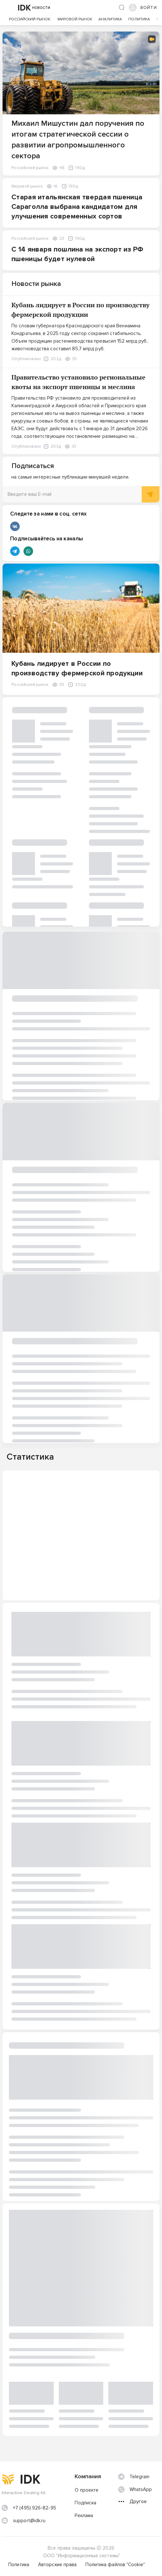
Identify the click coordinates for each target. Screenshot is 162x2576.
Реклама (84, 2515)
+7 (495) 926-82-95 (34, 2508)
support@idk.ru (29, 2520)
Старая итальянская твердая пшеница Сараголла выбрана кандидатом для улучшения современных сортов (76, 207)
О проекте (86, 2490)
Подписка (85, 2503)
